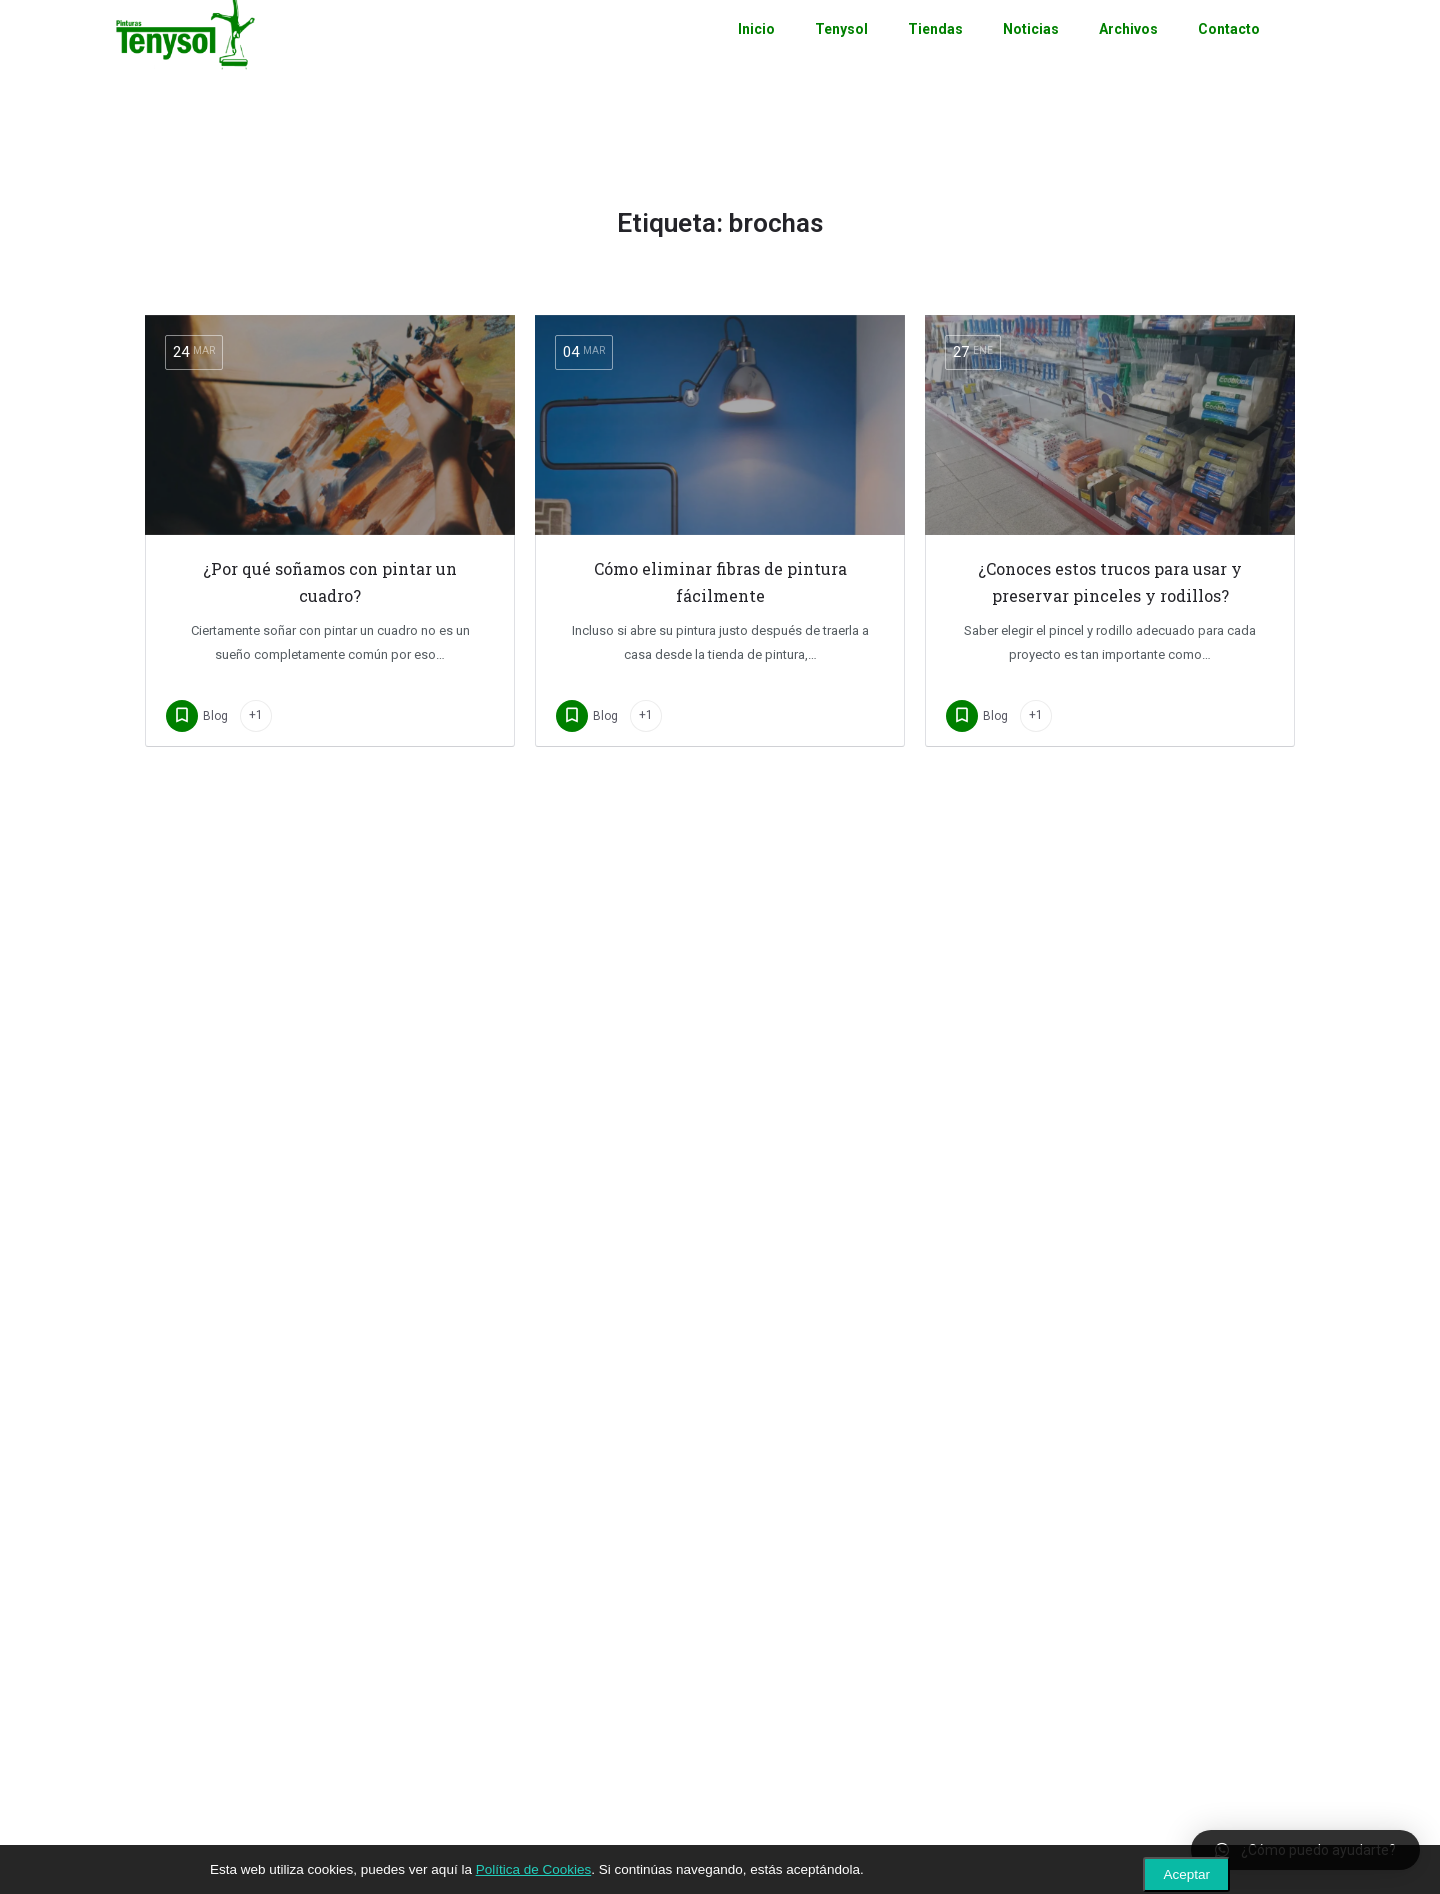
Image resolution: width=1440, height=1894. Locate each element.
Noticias (1031, 60)
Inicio (756, 60)
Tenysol (841, 60)
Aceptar (1186, 1874)
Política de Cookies (534, 1869)
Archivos (1128, 60)
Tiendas (935, 60)
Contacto (1229, 60)
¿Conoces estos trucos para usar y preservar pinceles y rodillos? (1110, 582)
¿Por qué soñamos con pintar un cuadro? (330, 582)
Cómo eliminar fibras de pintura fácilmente (720, 582)
